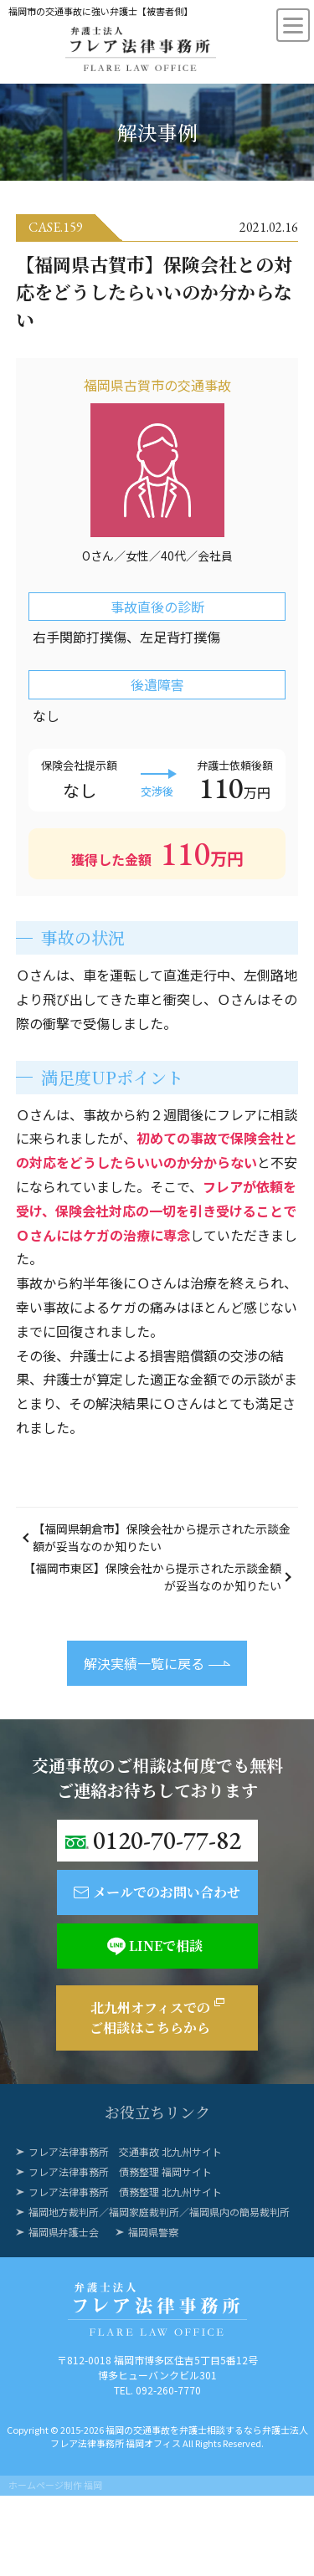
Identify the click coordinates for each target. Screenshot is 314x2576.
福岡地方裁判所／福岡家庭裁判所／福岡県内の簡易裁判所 (159, 2212)
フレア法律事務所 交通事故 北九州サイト (125, 2151)
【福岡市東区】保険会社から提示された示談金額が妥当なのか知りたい (152, 1576)
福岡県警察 (153, 2232)
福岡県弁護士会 (63, 2232)
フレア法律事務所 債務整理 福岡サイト (120, 2171)
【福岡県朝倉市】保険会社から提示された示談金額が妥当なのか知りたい (162, 1537)
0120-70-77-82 (167, 1840)
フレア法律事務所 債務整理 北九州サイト (125, 2191)
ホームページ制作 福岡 (55, 2484)
